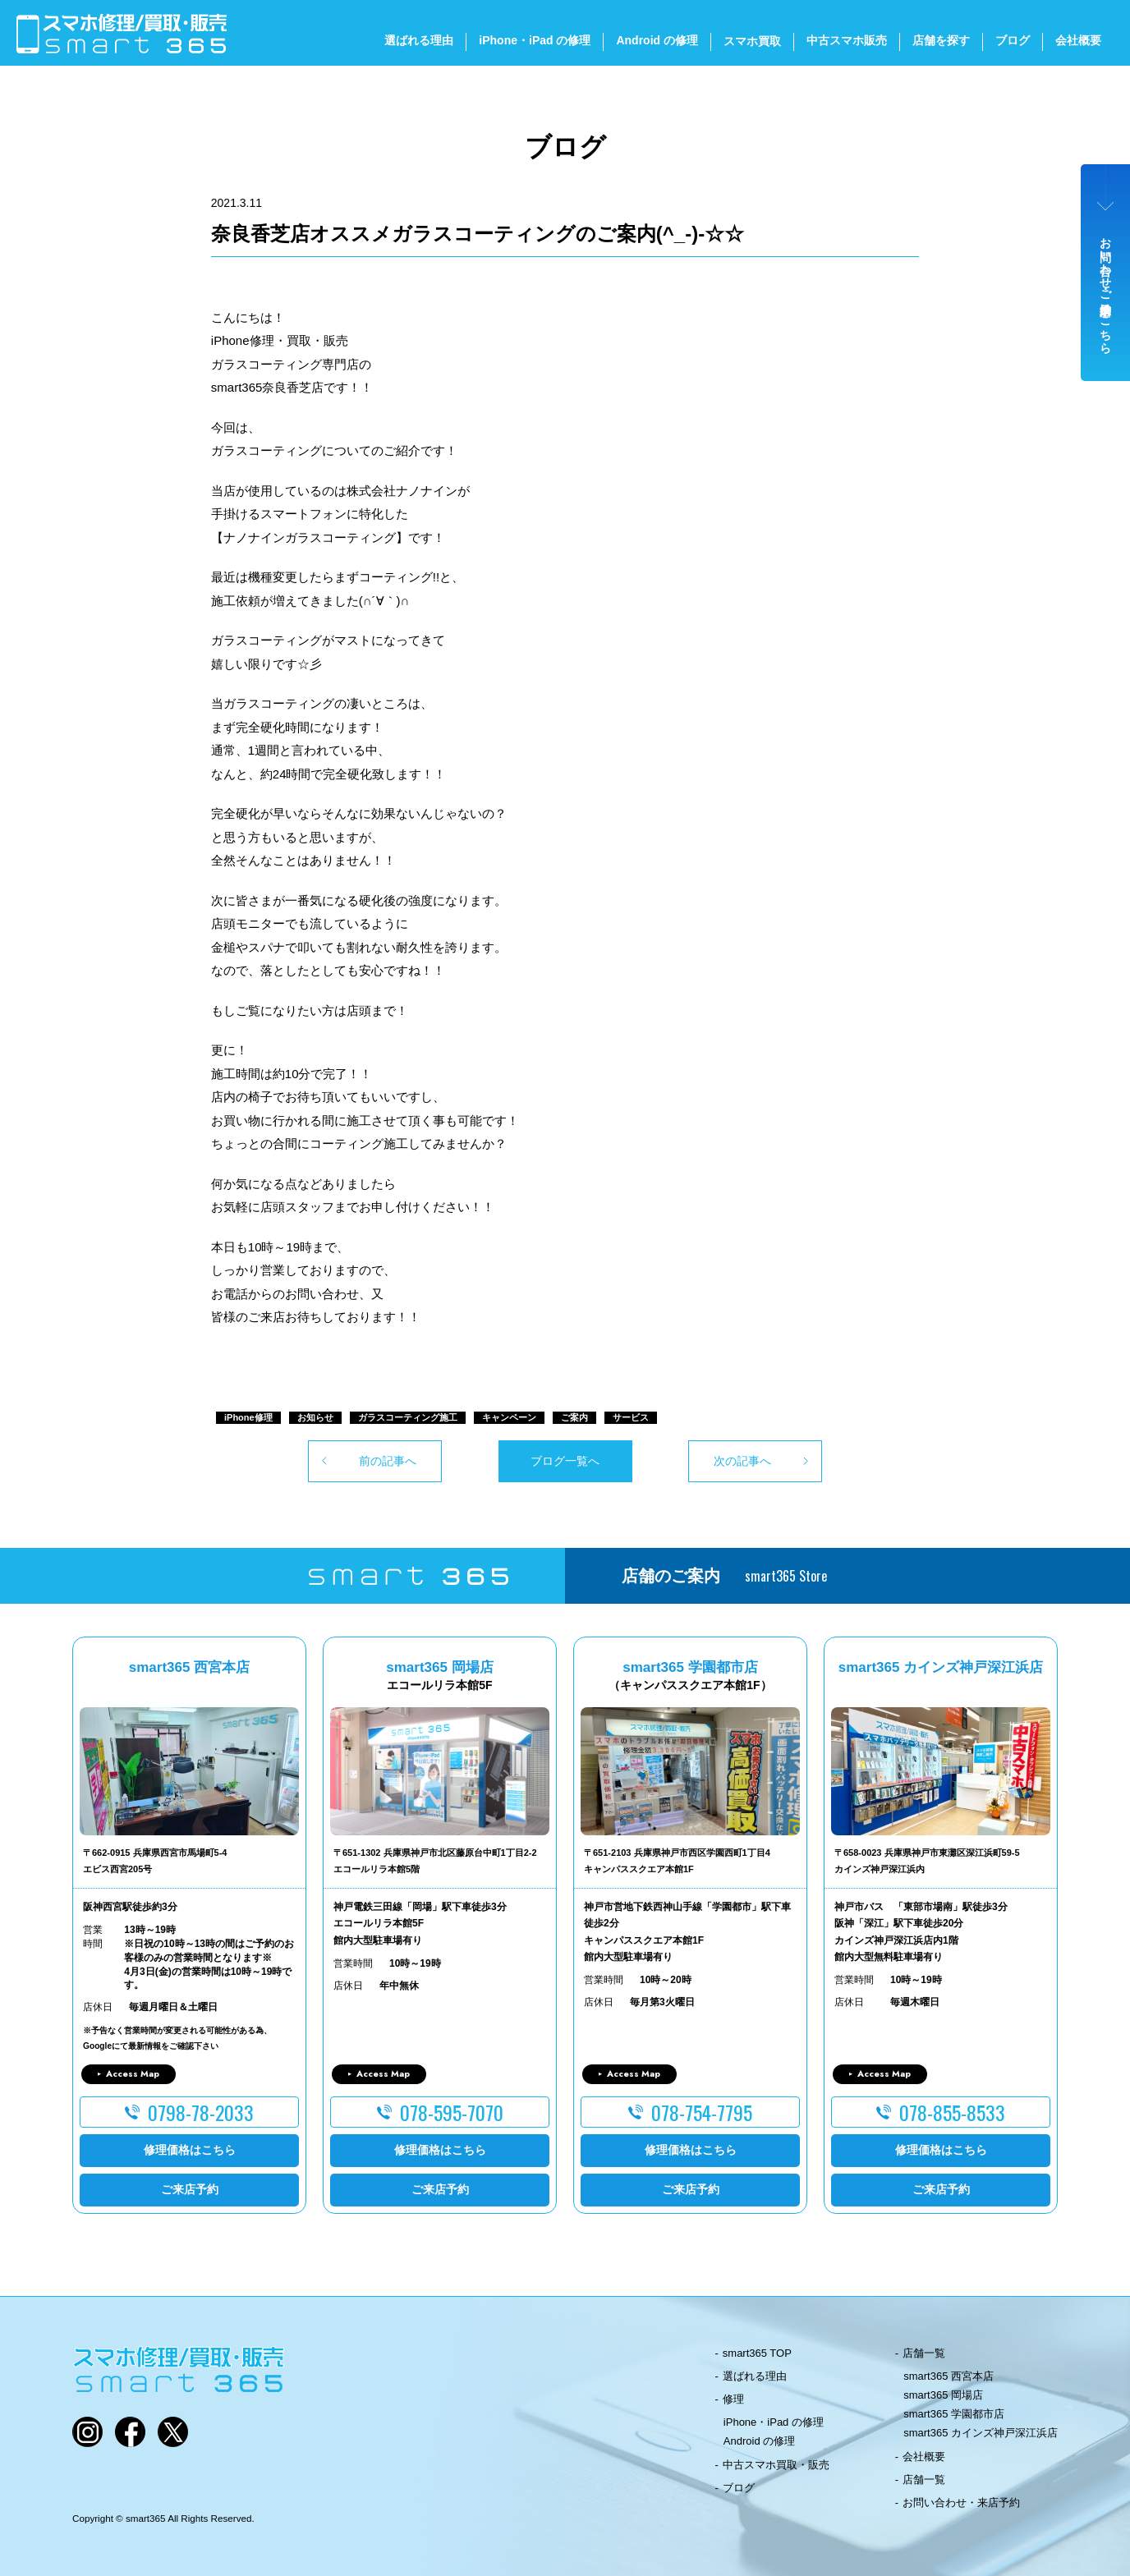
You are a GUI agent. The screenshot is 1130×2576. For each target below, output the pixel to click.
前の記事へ (387, 1460)
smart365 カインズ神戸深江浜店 (980, 2433)
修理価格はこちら (190, 2150)
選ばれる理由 (418, 40)
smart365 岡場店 (943, 2395)
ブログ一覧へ (565, 1460)
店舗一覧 (924, 2353)
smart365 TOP (757, 2353)
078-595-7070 (451, 2112)
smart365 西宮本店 (948, 2376)
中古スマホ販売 (846, 40)
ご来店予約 (189, 2189)
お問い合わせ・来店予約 (961, 2502)
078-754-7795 (701, 2112)
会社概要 (1078, 40)
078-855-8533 (952, 2112)
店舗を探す (941, 40)
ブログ (1012, 40)
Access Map (132, 2073)
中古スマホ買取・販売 (776, 2465)
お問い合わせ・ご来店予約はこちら (1106, 289)
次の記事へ (742, 1460)
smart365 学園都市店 (953, 2414)
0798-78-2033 (201, 2112)
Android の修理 (657, 40)
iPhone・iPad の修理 (534, 40)
